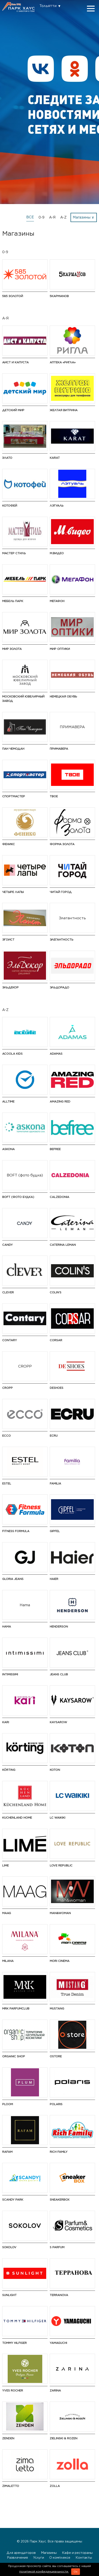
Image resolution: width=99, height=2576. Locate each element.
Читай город (61, 892)
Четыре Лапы (13, 892)
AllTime (8, 1101)
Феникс (8, 844)
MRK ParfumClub (15, 2008)
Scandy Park (12, 2199)
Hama (6, 1626)
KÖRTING (8, 1769)
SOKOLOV (9, 2247)
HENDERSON (59, 1626)
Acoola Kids (12, 1053)
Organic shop (13, 2056)
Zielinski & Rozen (63, 2438)
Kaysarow (58, 1722)
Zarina (55, 2390)
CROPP (7, 1387)
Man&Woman (60, 1913)
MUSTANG (57, 2008)
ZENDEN (8, 2438)
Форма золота (62, 844)
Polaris (56, 2104)
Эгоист (8, 939)
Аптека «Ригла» (63, 362)
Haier (54, 1579)
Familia (55, 1483)
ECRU (54, 1435)
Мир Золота (12, 649)
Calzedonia (59, 1197)
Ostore (56, 2056)
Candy (7, 1244)
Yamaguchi (58, 2343)
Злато (7, 457)
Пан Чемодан (13, 748)
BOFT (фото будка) (18, 1197)
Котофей (9, 505)
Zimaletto (10, 2486)
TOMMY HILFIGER (14, 2343)
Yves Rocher (12, 2390)
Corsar (56, 1340)
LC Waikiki (57, 1817)
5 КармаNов (59, 296)
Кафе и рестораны (77, 2552)
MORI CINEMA (59, 1961)
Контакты (84, 2557)
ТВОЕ (54, 796)
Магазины (49, 2552)
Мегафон (57, 601)
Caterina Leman (63, 1244)
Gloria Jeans (12, 1579)
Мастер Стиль (14, 553)
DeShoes (56, 1387)
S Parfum (57, 2247)
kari (5, 1722)
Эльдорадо (59, 987)
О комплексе (59, 2557)
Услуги (38, 2557)
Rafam (7, 2151)
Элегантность (61, 939)
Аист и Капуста (15, 362)
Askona (8, 1149)
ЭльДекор (10, 987)
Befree (55, 1149)
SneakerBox (59, 2199)
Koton (55, 1769)
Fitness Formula (15, 1531)
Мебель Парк (12, 601)
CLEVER (8, 1292)
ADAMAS (56, 1053)
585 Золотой (12, 296)
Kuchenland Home (17, 1817)
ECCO (6, 1435)
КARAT (55, 457)
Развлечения (17, 2557)
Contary (9, 1340)
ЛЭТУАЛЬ (57, 505)
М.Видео (57, 553)
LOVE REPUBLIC (61, 1865)
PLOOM (7, 2104)
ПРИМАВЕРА (59, 748)
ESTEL (6, 1483)
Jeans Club (59, 1674)
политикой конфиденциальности (44, 2571)
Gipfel (55, 1531)
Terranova (59, 2295)
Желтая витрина (64, 410)
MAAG (6, 1913)
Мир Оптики (60, 649)
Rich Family (58, 2151)
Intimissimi (10, 1674)
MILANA (8, 1961)
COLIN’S (55, 1292)
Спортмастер (13, 796)
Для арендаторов (21, 2552)
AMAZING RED (60, 1101)
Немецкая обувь (63, 696)
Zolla (55, 2486)
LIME (5, 1865)
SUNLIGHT (9, 2295)
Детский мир (13, 410)
